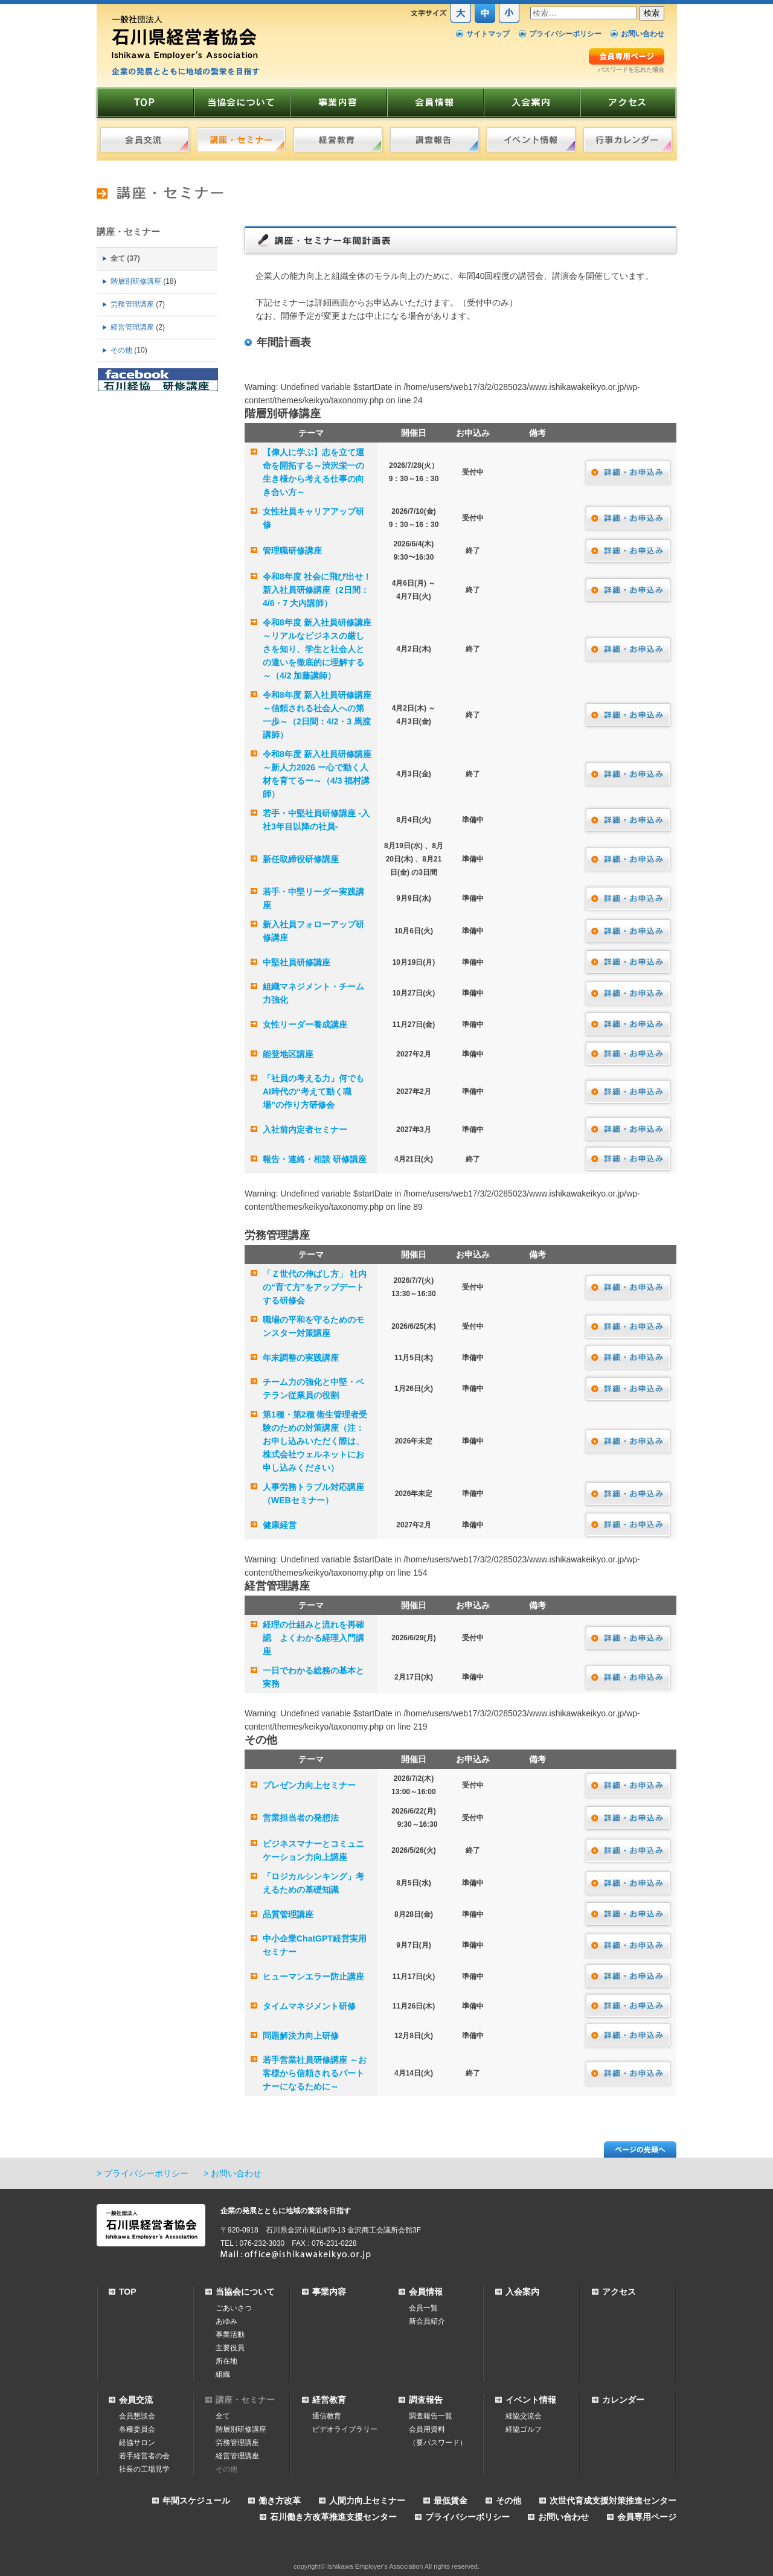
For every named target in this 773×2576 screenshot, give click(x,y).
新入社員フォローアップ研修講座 (313, 930)
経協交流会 (523, 2416)
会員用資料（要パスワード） (438, 2436)
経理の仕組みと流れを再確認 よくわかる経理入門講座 (313, 1638)
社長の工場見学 (144, 2469)
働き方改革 (279, 2500)
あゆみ (226, 2321)
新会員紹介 (427, 2321)
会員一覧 (423, 2308)
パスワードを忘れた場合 (631, 69)
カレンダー (623, 2400)
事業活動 (230, 2334)
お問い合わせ (642, 34)
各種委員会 (137, 2429)
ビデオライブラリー (344, 2429)
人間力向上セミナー (367, 2500)
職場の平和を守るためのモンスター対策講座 (313, 1326)
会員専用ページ (646, 2517)
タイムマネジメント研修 (309, 2006)
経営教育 (329, 2400)
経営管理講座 (132, 327)
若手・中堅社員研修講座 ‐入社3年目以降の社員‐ (316, 819)
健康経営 (280, 1525)
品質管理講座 (288, 1914)
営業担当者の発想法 (301, 1818)
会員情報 (426, 2291)
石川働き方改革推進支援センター (333, 2517)
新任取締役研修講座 (301, 859)
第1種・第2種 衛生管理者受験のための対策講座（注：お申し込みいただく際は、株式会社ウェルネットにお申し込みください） (315, 1441)
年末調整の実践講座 (301, 1358)
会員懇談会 (137, 2416)
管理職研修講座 (292, 550)
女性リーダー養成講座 (305, 1024)
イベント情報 (530, 2400)
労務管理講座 (132, 304)
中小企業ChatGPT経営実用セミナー (315, 1945)
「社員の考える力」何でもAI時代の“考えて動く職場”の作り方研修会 (313, 1091)
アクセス (619, 2291)
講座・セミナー (128, 231)
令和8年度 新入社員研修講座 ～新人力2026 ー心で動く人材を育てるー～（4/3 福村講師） (317, 774)
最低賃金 (450, 2500)
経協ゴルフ (523, 2429)
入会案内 (522, 2291)
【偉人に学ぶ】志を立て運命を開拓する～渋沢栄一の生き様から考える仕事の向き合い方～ (313, 472)
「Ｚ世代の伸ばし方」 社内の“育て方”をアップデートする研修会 (315, 1287)
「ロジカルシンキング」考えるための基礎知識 (313, 1882)
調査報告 (426, 2400)
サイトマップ (488, 34)
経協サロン (137, 2442)
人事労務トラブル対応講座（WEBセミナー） (313, 1493)
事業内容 (329, 2291)
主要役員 (230, 2348)
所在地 (226, 2361)
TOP (127, 2291)
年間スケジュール (196, 2500)
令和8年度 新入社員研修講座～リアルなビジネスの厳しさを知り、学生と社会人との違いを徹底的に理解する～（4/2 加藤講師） (317, 649)
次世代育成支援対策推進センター (613, 2500)
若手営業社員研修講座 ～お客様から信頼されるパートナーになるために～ (315, 2073)
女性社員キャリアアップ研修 (313, 518)
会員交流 (136, 2400)
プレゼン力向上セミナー (309, 1785)
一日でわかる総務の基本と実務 (313, 1677)
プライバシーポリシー (565, 34)
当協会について (245, 2291)
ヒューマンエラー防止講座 (313, 1976)
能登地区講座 (288, 1054)
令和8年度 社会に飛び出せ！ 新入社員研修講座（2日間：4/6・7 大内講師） (317, 590)
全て (118, 258)
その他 (121, 350)
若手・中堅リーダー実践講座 (313, 898)
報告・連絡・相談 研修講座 (315, 1159)
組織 (223, 2374)
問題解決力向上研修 (301, 2036)
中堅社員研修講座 (296, 962)
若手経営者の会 (144, 2456)
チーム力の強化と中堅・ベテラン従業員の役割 (313, 1388)
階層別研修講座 (136, 281)
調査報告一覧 (430, 2416)
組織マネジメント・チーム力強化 (313, 993)
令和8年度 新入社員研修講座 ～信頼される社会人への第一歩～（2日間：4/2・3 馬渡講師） (317, 715)
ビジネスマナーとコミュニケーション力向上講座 (313, 1850)
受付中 (473, 472)
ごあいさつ (234, 2308)
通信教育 (326, 2416)
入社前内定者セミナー (305, 1129)
